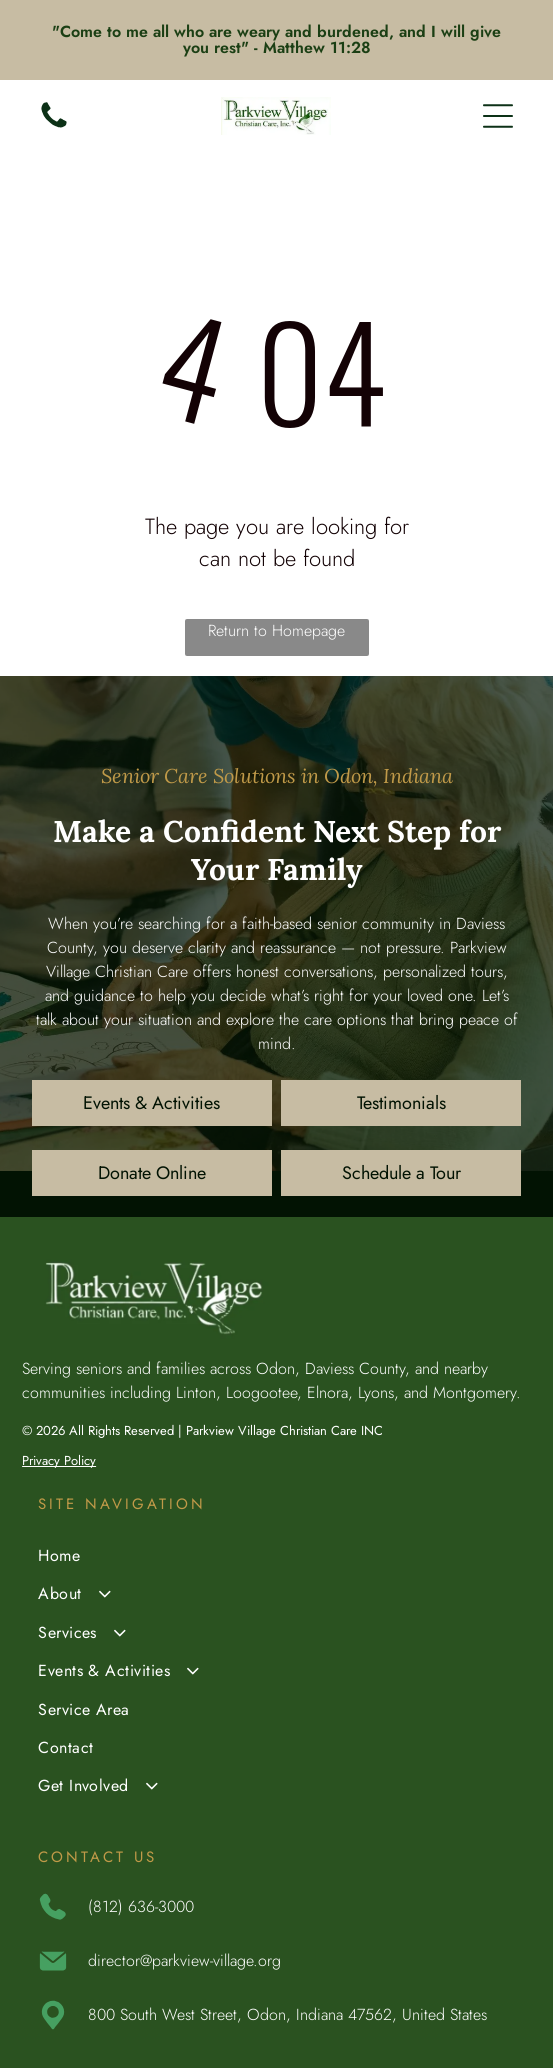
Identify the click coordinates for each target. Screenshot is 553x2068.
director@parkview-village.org (184, 1960)
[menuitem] (276, 1558)
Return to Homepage (276, 630)
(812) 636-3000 (141, 1906)
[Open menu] (498, 116)
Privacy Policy (59, 1460)
